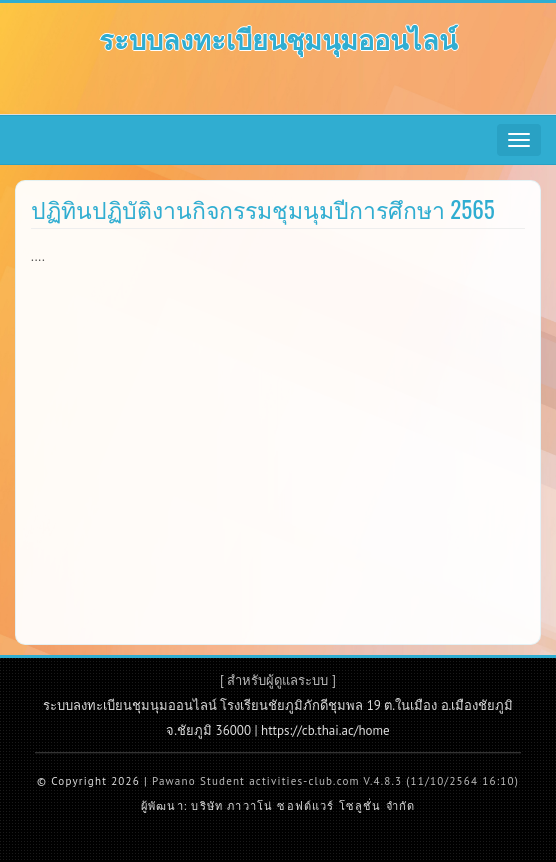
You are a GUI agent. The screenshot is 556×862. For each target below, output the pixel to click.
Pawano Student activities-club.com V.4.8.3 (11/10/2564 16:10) (335, 781)
